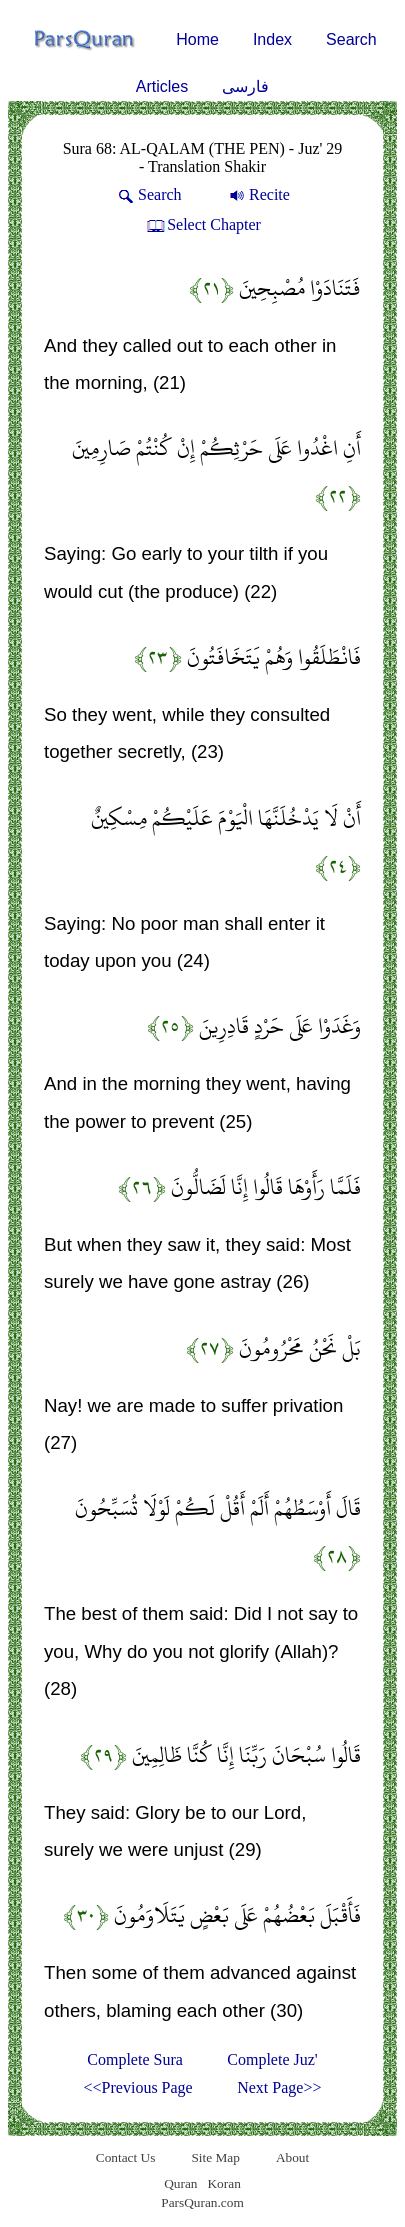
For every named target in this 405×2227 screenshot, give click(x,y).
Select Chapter (202, 224)
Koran (223, 2183)
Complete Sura (135, 2059)
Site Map (215, 2157)
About (292, 2157)
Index (272, 39)
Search (351, 39)
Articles (162, 86)
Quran (180, 2183)
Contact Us (126, 2157)
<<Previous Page (138, 2087)
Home (197, 39)
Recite (258, 194)
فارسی (245, 86)
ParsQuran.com (202, 2202)
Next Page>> (279, 2087)
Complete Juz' (272, 2059)
